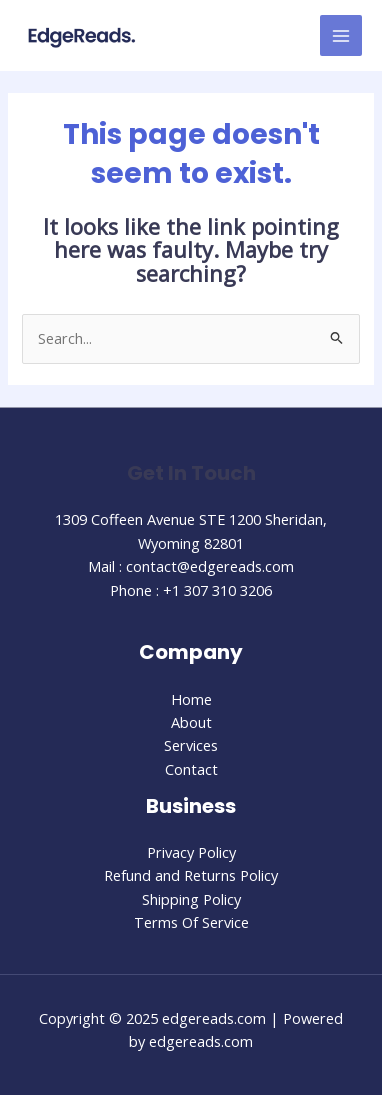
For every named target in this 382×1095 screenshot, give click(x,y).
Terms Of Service (191, 922)
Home (191, 699)
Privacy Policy (191, 852)
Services (191, 745)
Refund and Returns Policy (191, 875)
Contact (191, 769)
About (191, 722)
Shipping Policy (191, 899)
